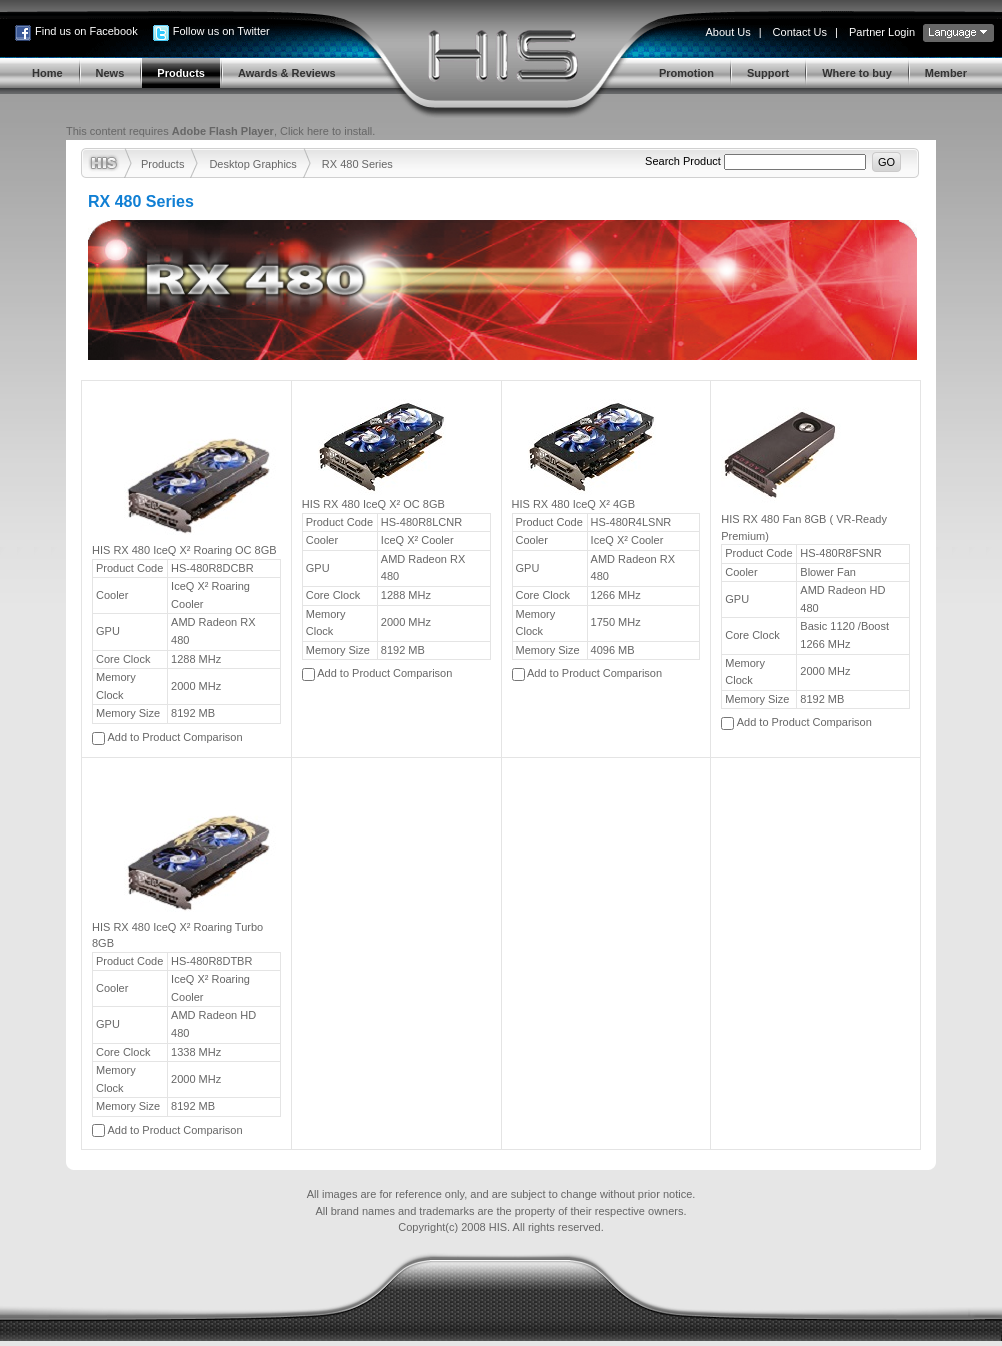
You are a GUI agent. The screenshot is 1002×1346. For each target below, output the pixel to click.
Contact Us (800, 32)
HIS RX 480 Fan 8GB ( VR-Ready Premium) (804, 527)
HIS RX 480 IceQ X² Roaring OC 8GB (184, 550)
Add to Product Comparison (174, 737)
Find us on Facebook (86, 31)
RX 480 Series (357, 164)
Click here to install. (327, 131)
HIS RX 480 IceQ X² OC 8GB (373, 504)
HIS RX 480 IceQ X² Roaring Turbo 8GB (177, 935)
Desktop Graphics (252, 164)
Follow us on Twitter (221, 31)
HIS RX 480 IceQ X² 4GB (574, 504)
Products (162, 164)
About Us (727, 32)
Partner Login (882, 32)
